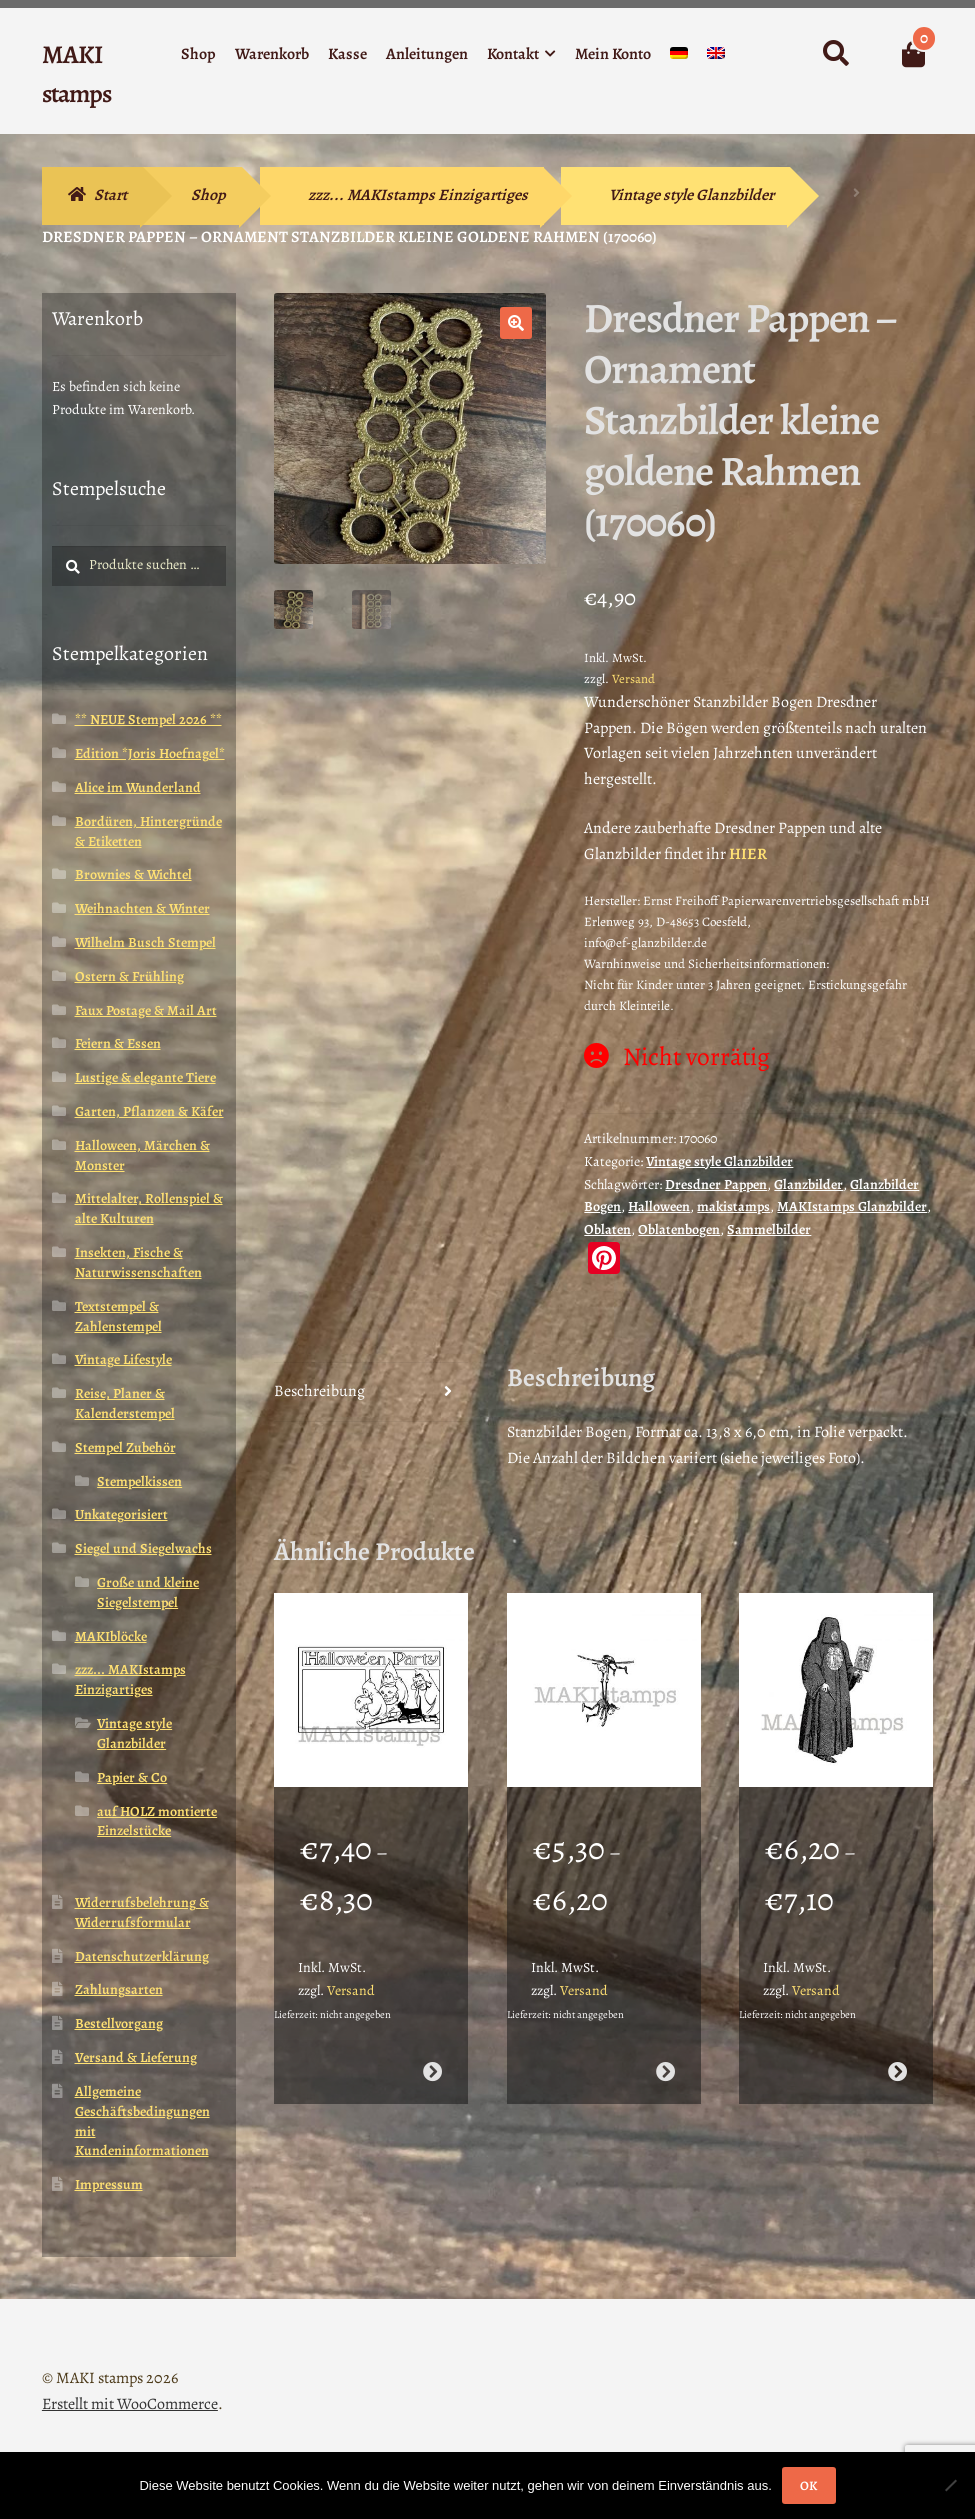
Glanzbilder (808, 1184)
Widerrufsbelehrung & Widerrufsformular (142, 1912)
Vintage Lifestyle (123, 1359)
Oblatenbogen (679, 1229)
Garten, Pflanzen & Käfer (149, 1111)
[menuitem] (679, 57)
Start (110, 195)
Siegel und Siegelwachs (143, 1548)
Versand (633, 678)
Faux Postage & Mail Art (146, 1010)
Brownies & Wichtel (133, 874)
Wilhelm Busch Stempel (145, 942)
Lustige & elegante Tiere (145, 1077)
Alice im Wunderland (138, 787)
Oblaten (607, 1229)
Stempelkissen (139, 1481)
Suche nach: (835, 54)
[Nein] (950, 2485)
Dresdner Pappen (716, 1184)
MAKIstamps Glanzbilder (852, 1206)
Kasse (347, 54)
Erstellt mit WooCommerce (130, 2404)
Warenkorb (272, 54)
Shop (198, 54)
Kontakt (513, 54)
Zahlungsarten (119, 1989)
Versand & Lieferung (136, 2057)
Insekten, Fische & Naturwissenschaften (138, 1262)
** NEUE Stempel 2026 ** (148, 719)
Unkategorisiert (121, 1514)
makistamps (733, 1206)
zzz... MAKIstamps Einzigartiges (418, 195)
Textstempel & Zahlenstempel (118, 1316)
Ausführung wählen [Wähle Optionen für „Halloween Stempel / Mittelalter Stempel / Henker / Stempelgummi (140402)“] (897, 2064)
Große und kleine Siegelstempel (148, 1592)
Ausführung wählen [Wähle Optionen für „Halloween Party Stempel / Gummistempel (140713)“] (432, 2064)
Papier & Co (132, 1777)
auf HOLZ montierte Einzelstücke (157, 1821)
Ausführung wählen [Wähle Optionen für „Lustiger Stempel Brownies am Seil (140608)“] (664, 2064)
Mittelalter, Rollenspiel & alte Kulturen (149, 1208)
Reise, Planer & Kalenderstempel (125, 1403)
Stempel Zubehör (125, 1447)
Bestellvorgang (119, 2023)
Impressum (109, 2184)
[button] (516, 323)
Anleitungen (427, 54)
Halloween (659, 1206)
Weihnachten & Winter (142, 908)
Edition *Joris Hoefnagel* (150, 753)
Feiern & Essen (118, 1043)
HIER (748, 854)
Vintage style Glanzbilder (691, 195)
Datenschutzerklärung (142, 1956)
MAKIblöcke (111, 1636)
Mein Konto (613, 54)
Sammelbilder (769, 1229)
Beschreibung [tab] (319, 1391)
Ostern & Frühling (129, 976)
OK (808, 2485)
